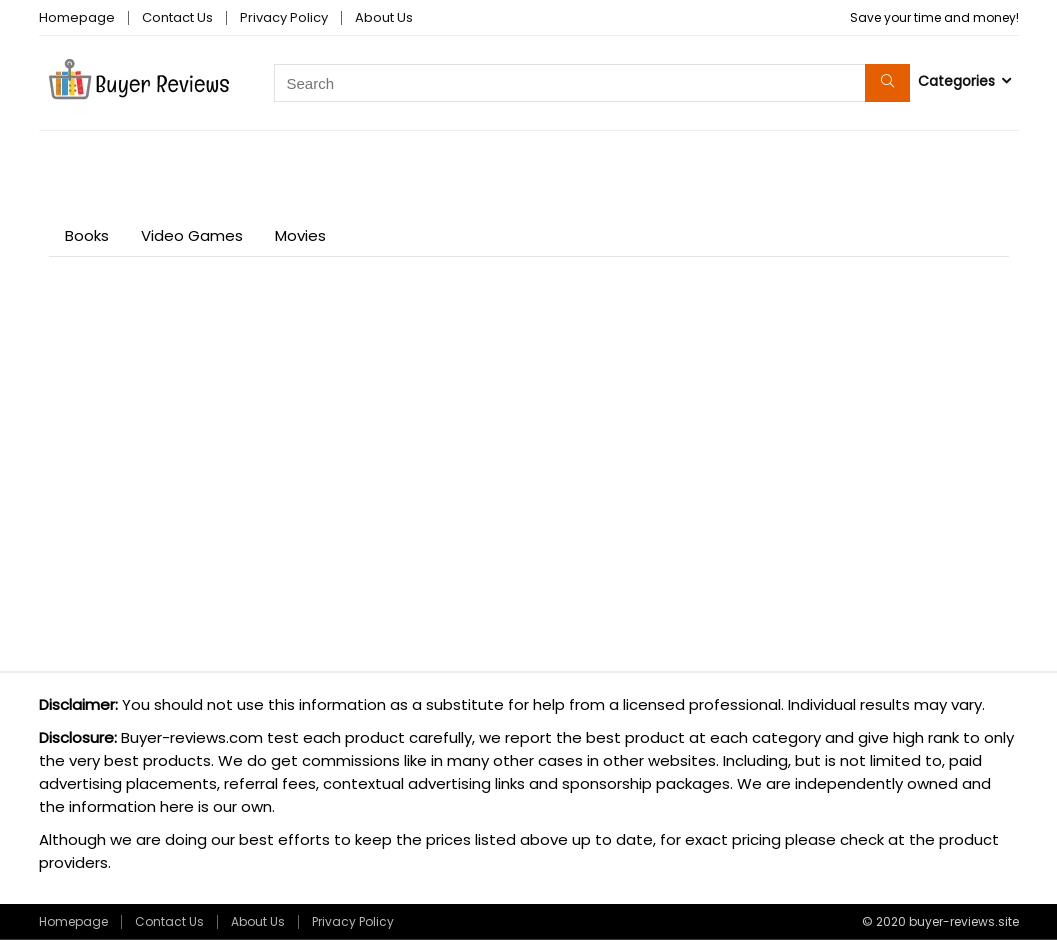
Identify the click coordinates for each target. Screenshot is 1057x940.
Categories (956, 81)
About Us (384, 17)
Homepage (77, 17)
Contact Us (177, 17)
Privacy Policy (284, 17)
